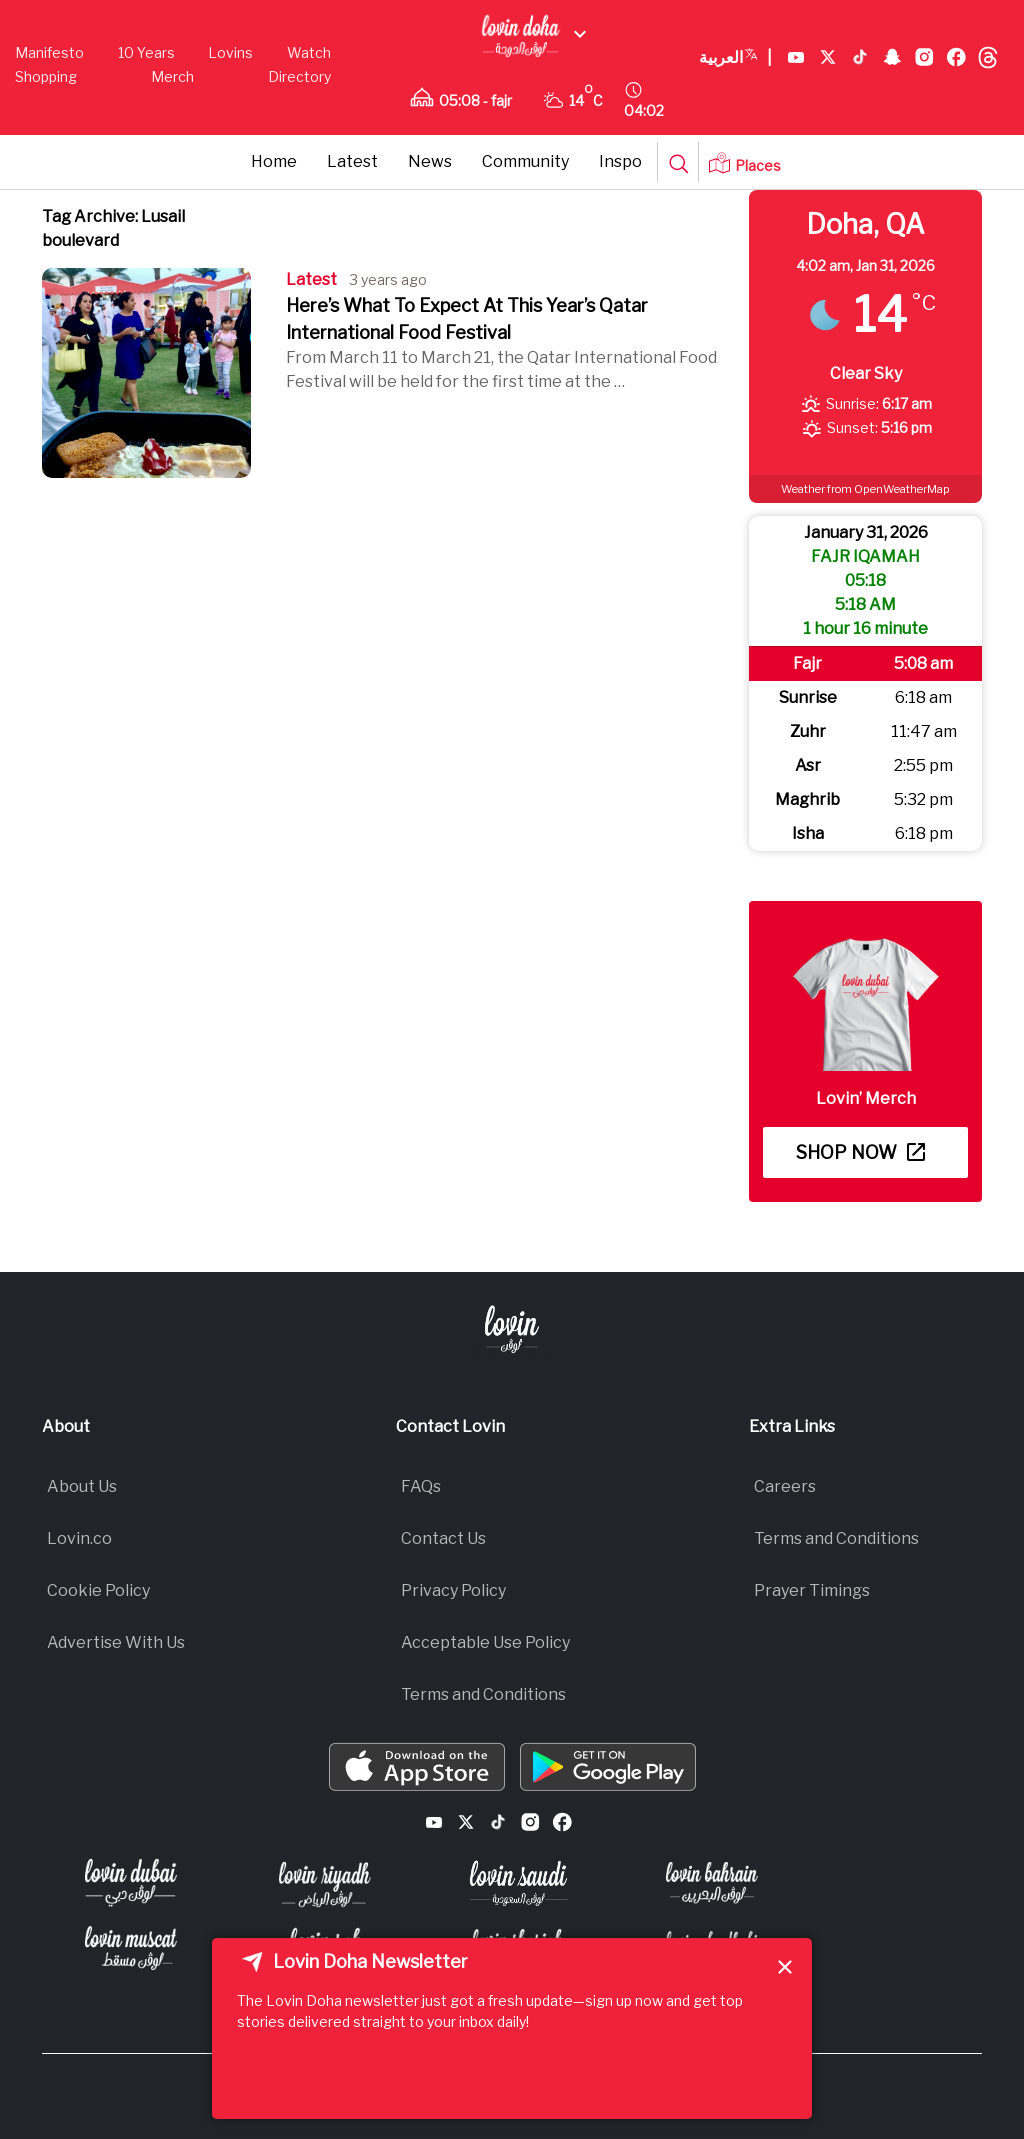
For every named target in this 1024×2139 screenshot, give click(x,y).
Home (274, 161)
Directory (299, 76)
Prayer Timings (812, 1590)
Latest (352, 161)
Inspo (620, 161)
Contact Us (443, 1538)
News (430, 161)
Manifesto (49, 52)
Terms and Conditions (483, 1694)
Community (525, 161)
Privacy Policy (453, 1590)
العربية (735, 58)
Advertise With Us (116, 1642)
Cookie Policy (98, 1590)
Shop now (860, 1152)
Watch (309, 52)
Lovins (230, 52)
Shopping (46, 76)
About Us (82, 1486)
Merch (172, 76)
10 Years (146, 52)
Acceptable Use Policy (485, 1642)
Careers (785, 1486)
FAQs (421, 1486)
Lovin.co (79, 1538)
